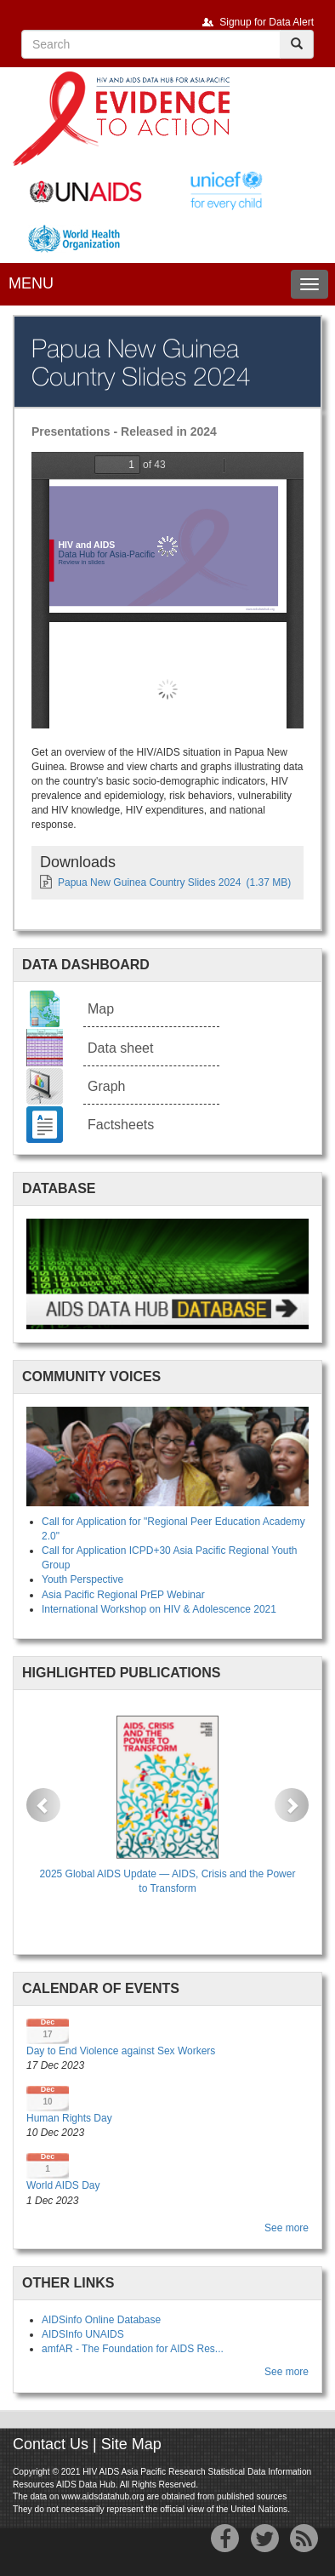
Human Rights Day (69, 2118)
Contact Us (50, 2444)
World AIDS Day (62, 2185)
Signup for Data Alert (266, 22)
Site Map (131, 2444)
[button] (43, 1805)
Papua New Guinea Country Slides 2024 (149, 882)
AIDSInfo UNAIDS (83, 2334)
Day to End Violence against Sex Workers (120, 2051)
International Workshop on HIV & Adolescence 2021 (159, 1609)
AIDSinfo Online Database (101, 2320)
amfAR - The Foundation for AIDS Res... (133, 2349)
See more (286, 2228)
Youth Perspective (82, 1579)
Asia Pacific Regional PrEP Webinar (123, 1595)
